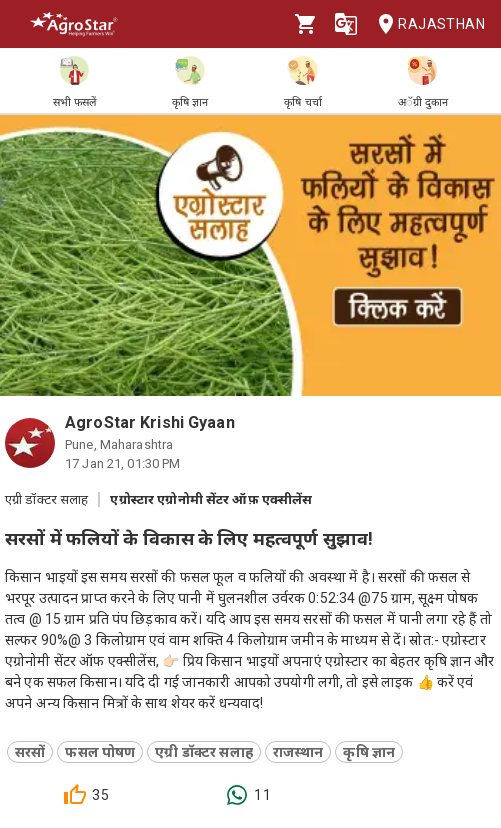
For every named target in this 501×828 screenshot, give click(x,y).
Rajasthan (425, 24)
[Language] (346, 24)
